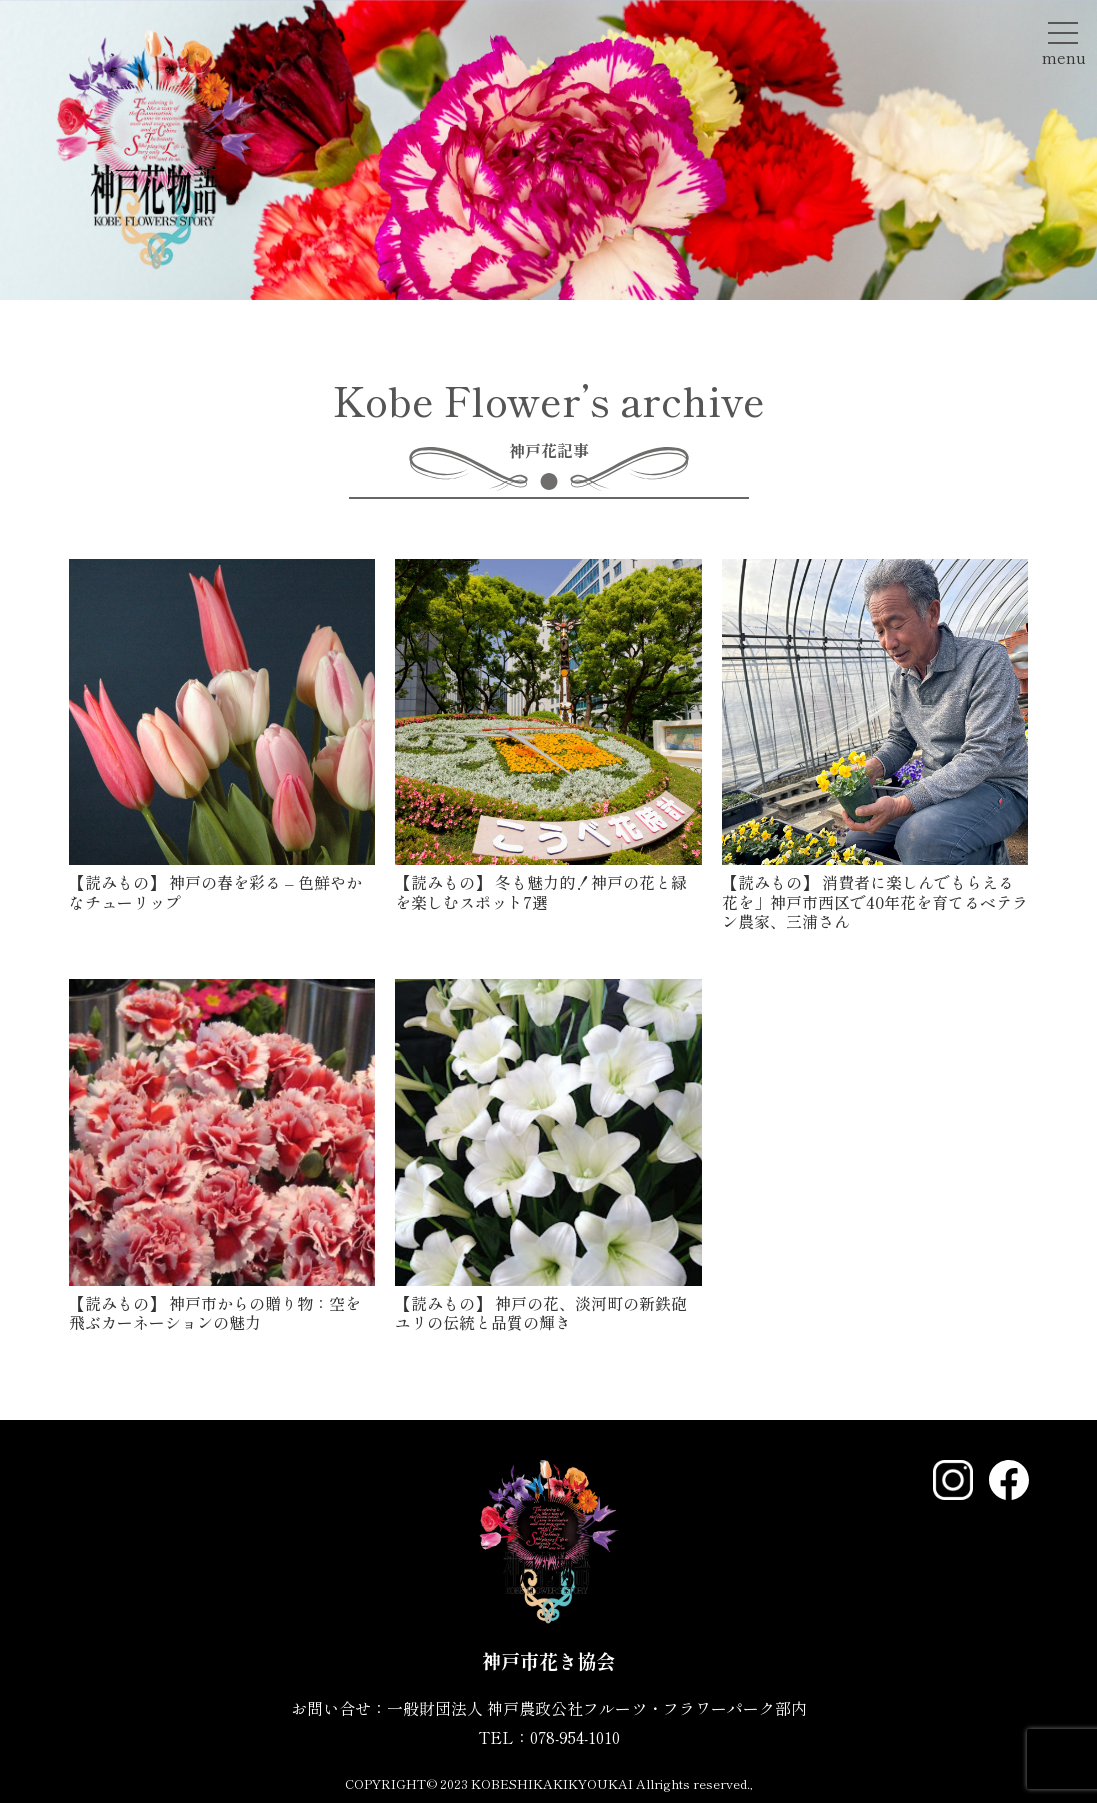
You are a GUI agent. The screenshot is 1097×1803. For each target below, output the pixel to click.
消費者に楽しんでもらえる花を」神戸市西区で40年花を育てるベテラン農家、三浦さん (875, 901)
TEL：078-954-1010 (549, 1737)
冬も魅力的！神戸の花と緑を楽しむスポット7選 (541, 891)
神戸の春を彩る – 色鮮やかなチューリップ (215, 891)
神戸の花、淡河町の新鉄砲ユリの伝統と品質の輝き (541, 1312)
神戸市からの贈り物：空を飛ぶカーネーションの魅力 (215, 1312)
